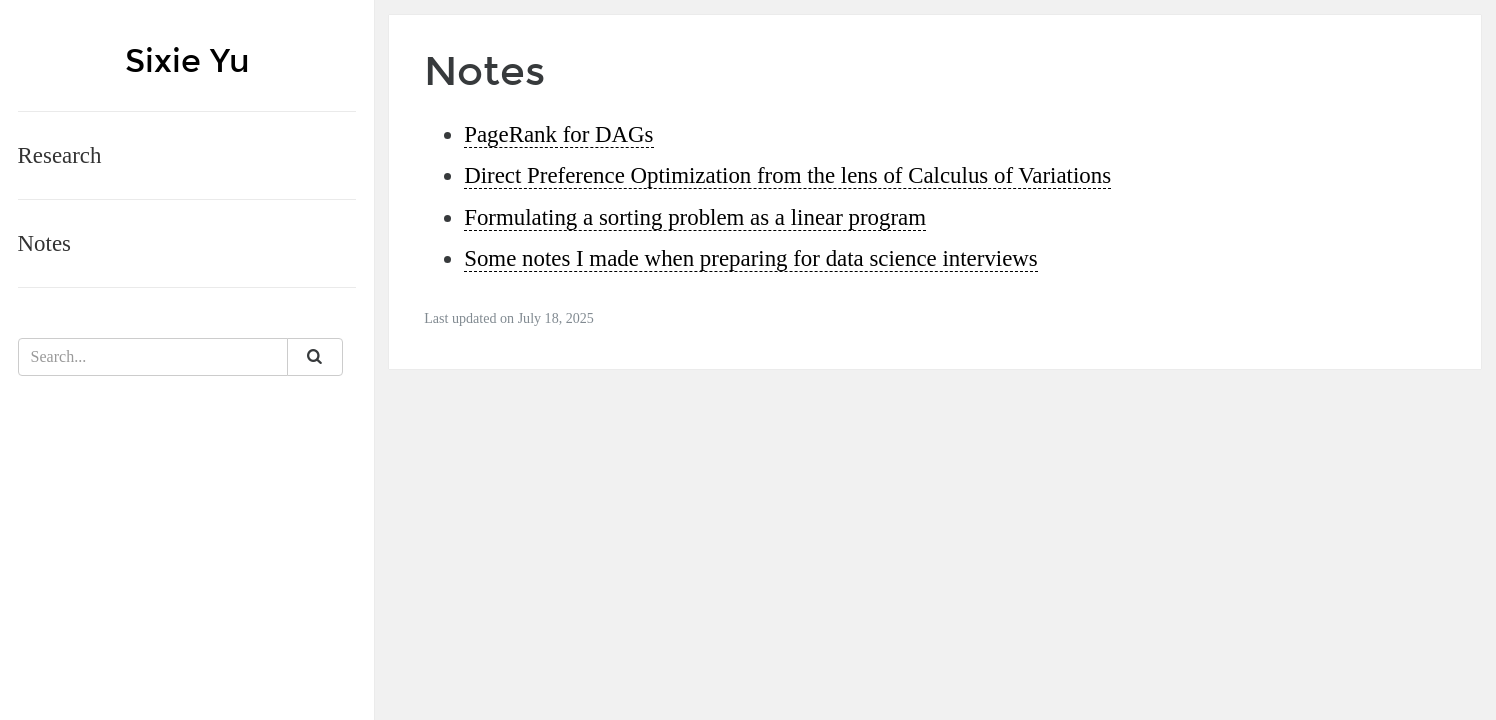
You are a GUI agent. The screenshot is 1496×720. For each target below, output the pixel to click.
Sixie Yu (187, 61)
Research (60, 155)
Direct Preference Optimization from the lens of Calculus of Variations (787, 175)
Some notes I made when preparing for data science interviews (751, 258)
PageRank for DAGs (558, 134)
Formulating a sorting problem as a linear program (695, 217)
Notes (44, 243)
